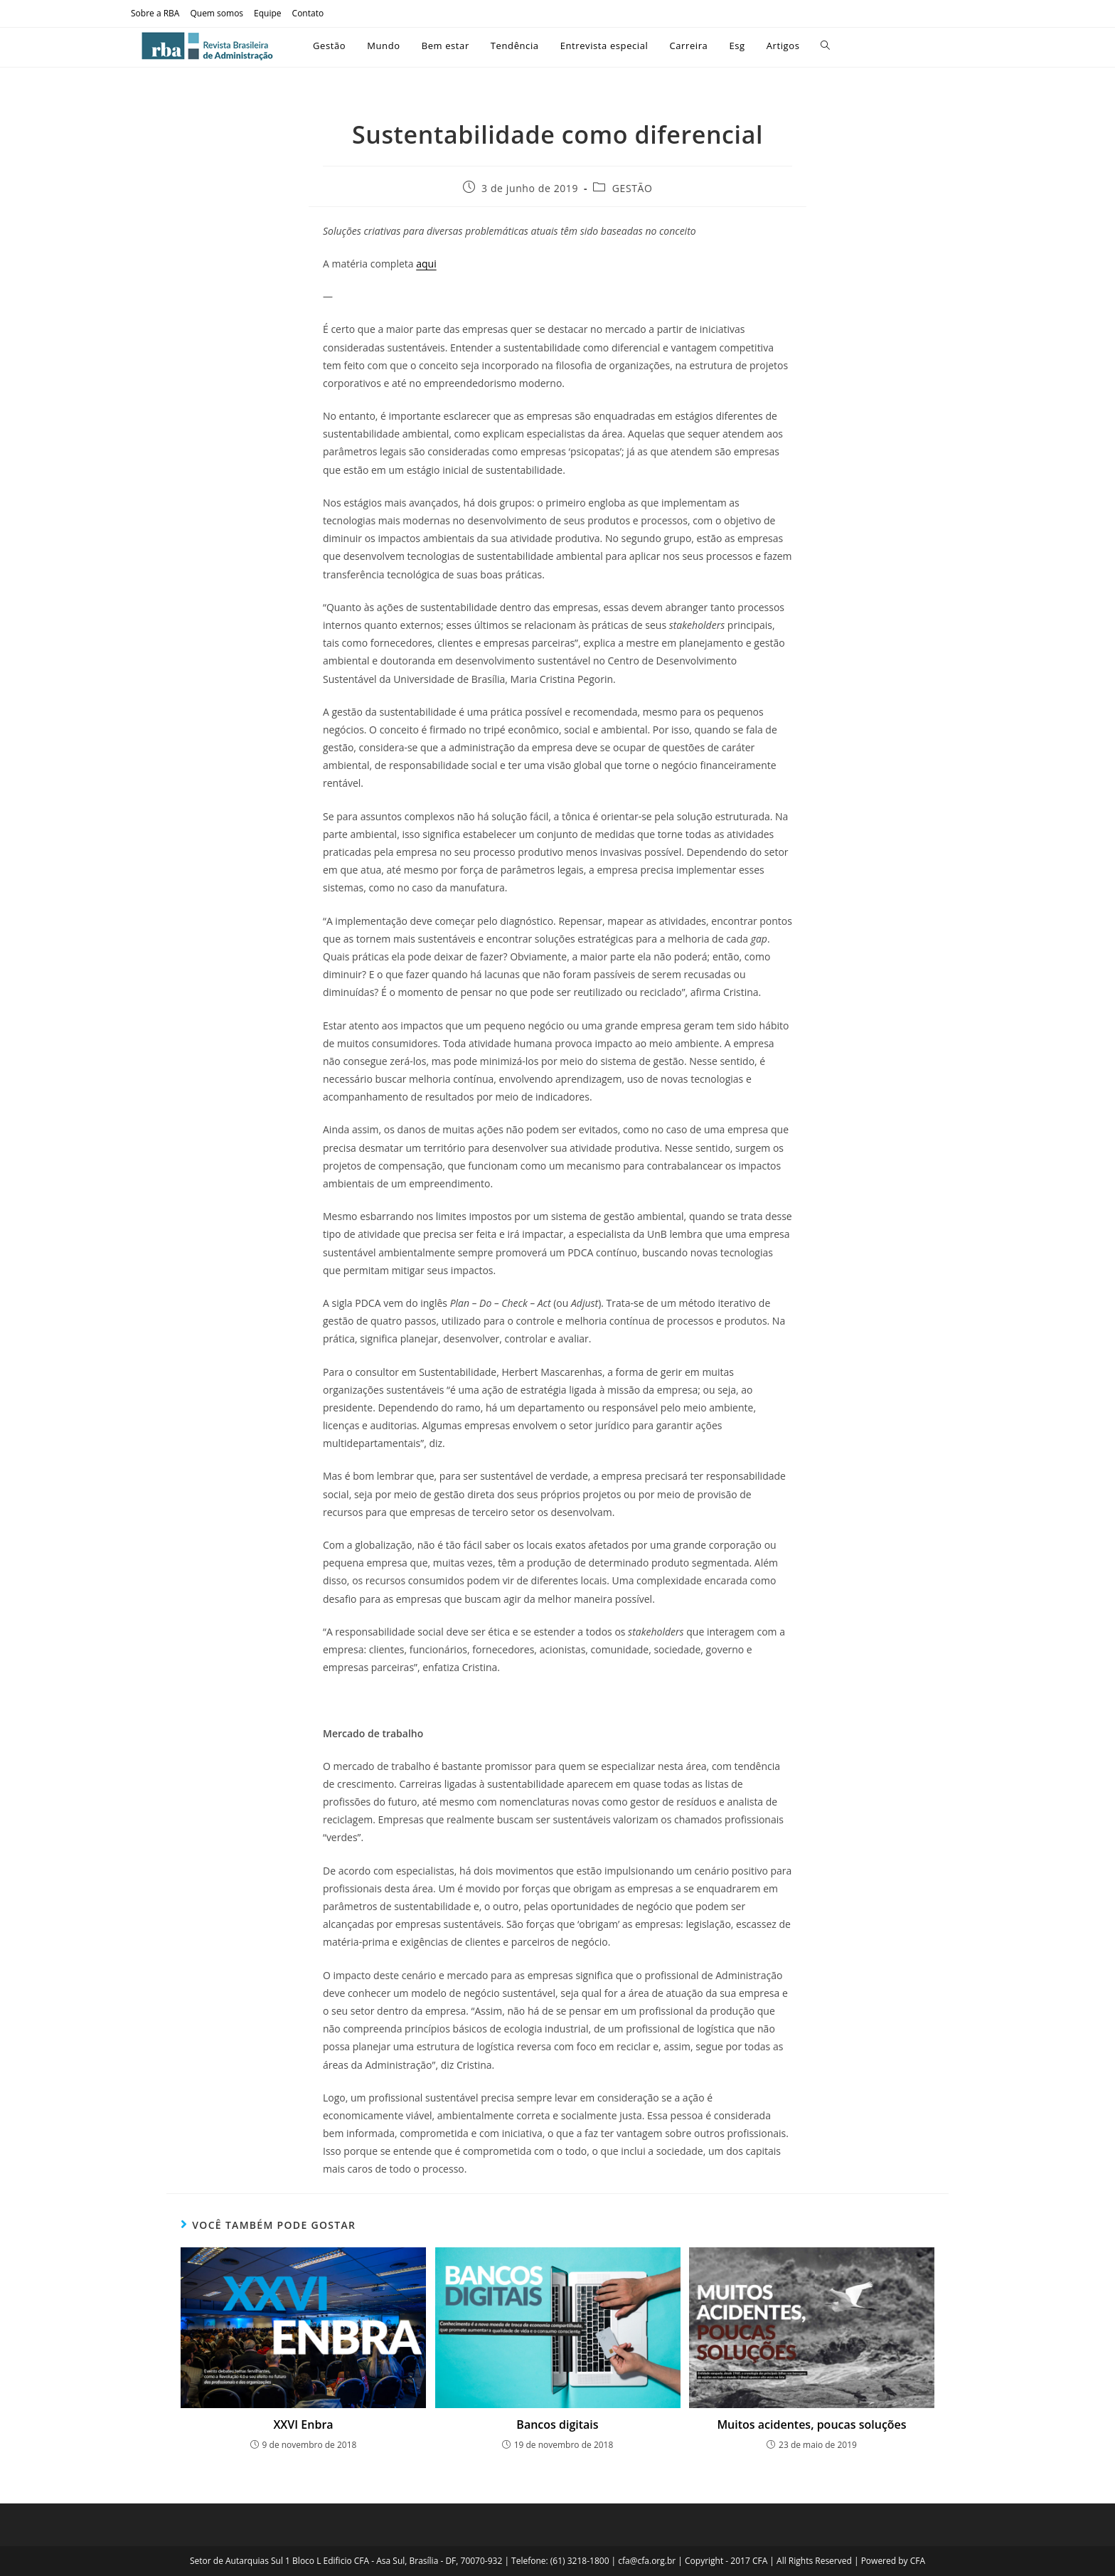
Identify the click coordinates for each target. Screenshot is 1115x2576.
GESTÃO (632, 188)
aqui (426, 263)
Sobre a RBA (155, 13)
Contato (308, 13)
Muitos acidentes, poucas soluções (811, 2424)
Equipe (267, 13)
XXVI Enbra (303, 2424)
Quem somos (216, 13)
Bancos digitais (557, 2424)
